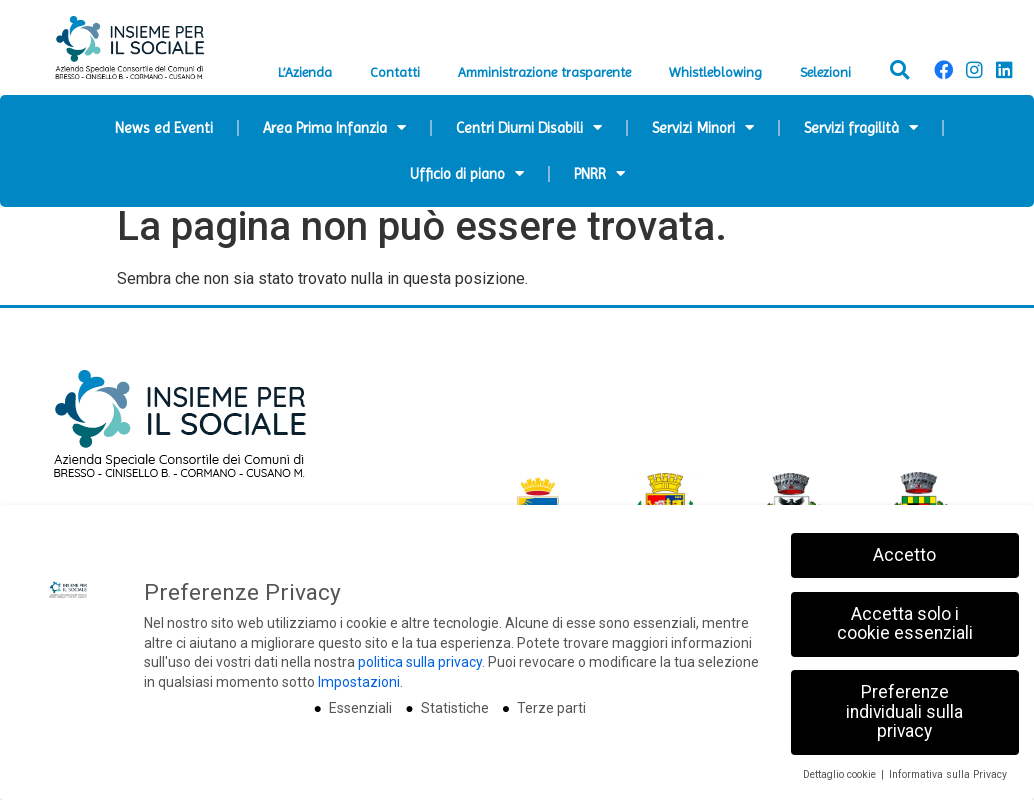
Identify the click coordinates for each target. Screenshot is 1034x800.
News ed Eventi (164, 128)
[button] (899, 70)
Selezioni (825, 72)
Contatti (395, 72)
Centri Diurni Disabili (529, 127)
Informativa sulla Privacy (948, 774)
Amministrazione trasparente (544, 72)
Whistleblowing (715, 72)
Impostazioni (359, 682)
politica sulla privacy (420, 662)
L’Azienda (305, 72)
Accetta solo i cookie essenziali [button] (905, 624)
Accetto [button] (904, 555)
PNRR (599, 173)
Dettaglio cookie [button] (841, 774)
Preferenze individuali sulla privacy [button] (904, 711)
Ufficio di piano (467, 173)
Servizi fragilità (861, 127)
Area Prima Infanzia (334, 127)
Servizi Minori (703, 127)
